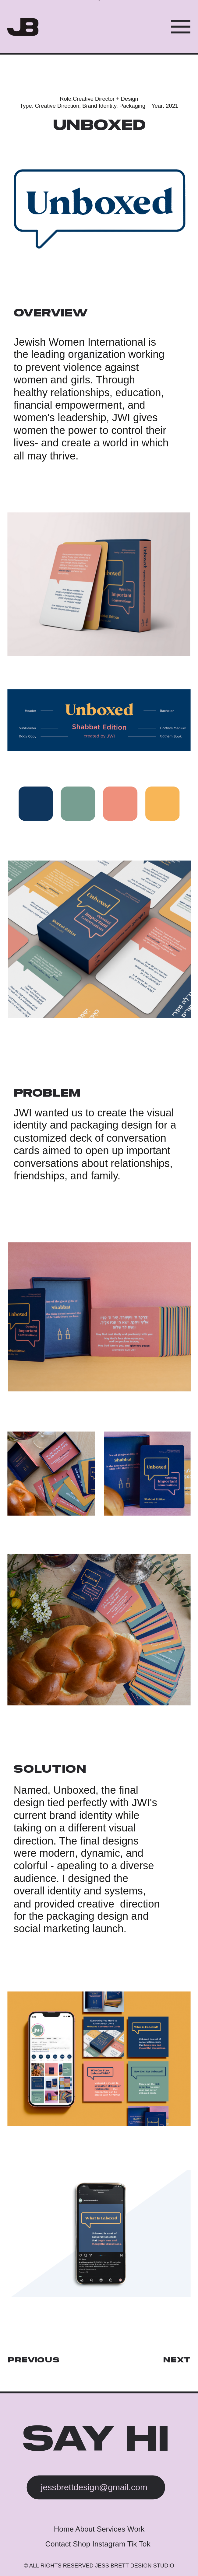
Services (111, 2529)
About (86, 2529)
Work (135, 2529)
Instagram (108, 2543)
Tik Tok (138, 2543)
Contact (59, 2543)
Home (64, 2529)
